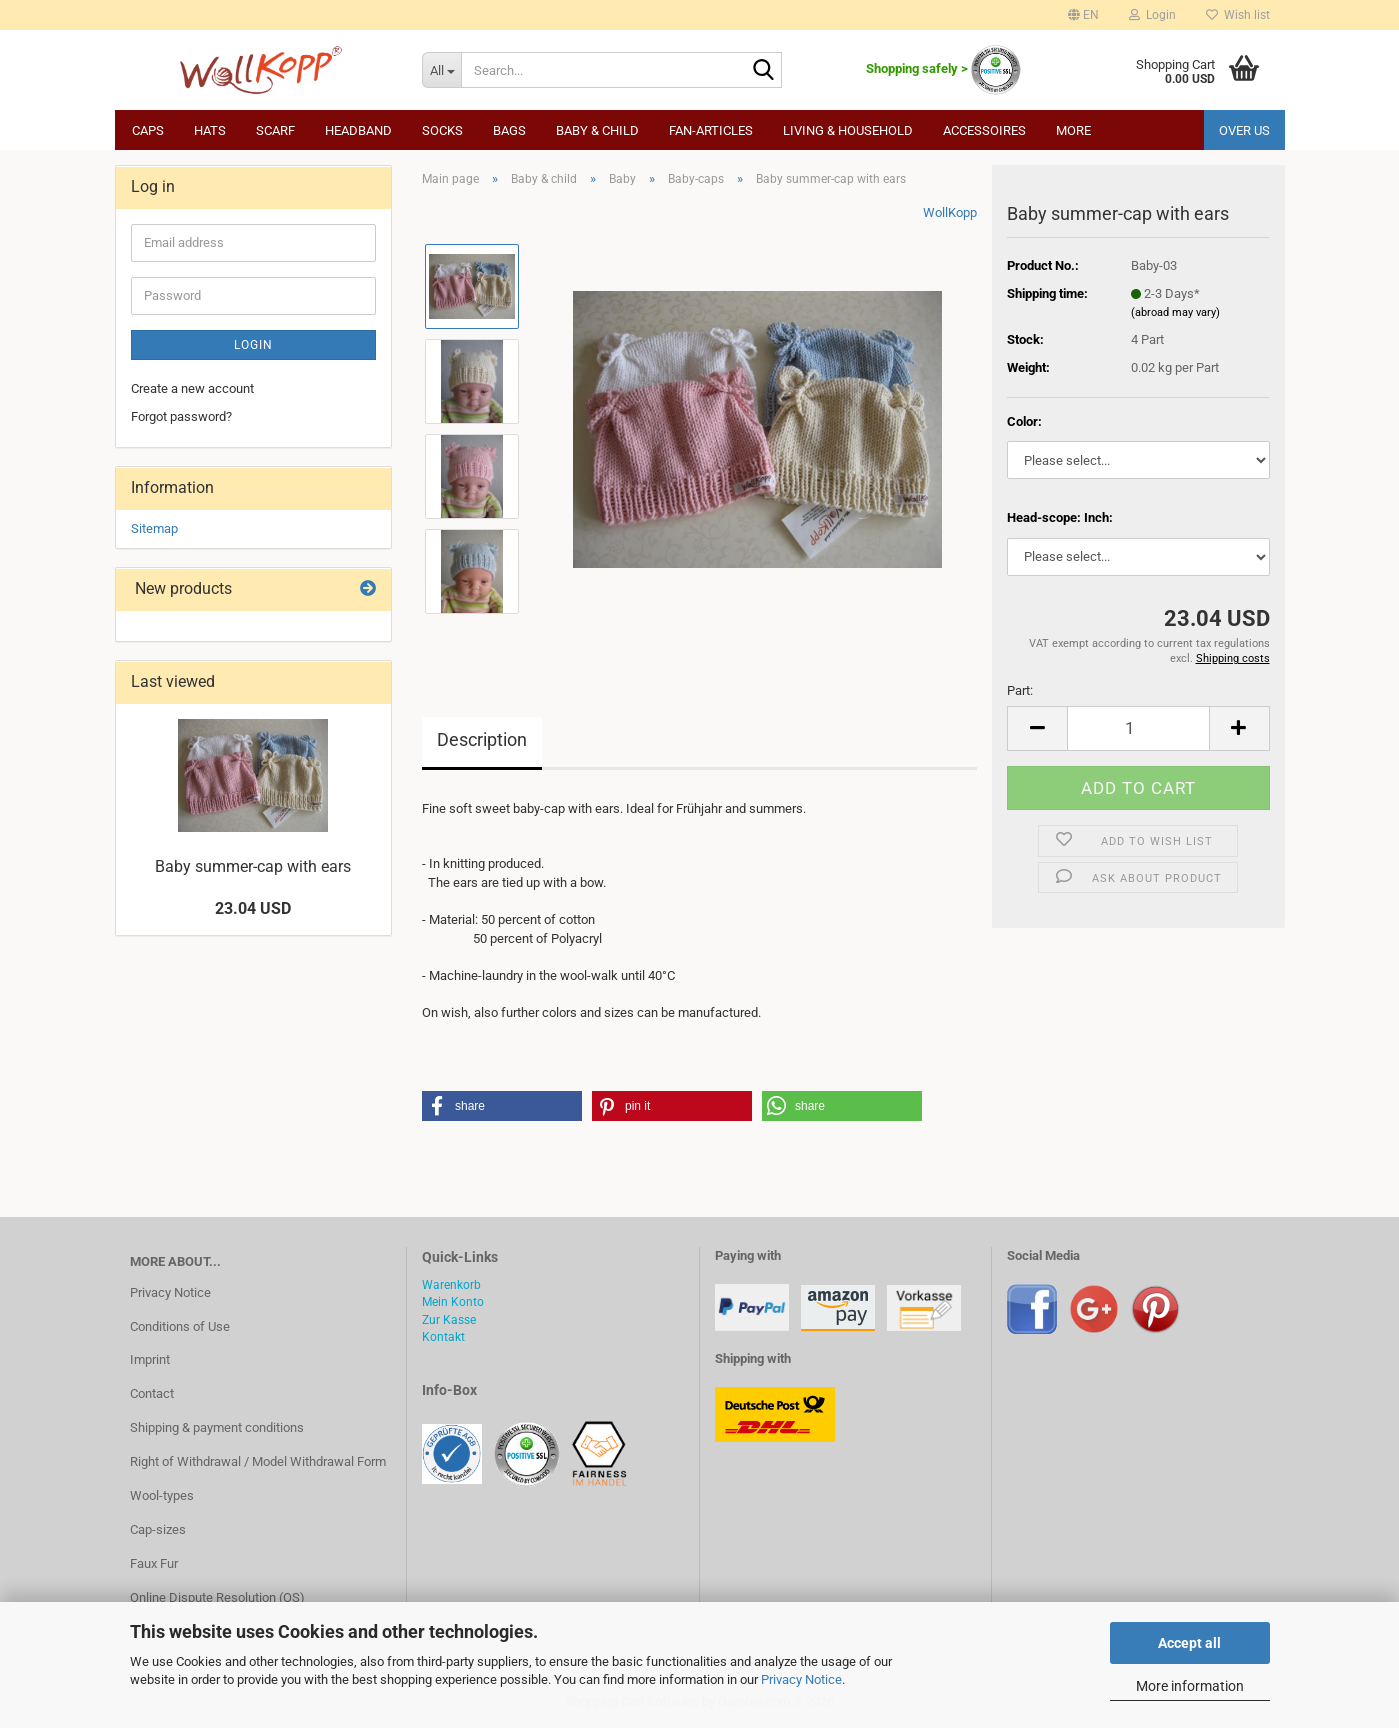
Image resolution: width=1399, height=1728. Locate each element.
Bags (509, 130)
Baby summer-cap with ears (253, 866)
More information (1190, 1686)
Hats (210, 130)
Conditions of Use (180, 1326)
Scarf (275, 130)
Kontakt (443, 1337)
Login (253, 345)
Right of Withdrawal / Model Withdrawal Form (258, 1461)
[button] (1083, 15)
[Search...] (441, 70)
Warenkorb (451, 1285)
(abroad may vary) (1175, 312)
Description (482, 739)
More (1073, 130)
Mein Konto (453, 1302)
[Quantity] (1138, 728)
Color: (1024, 421)
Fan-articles (711, 130)
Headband (358, 130)
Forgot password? (181, 416)
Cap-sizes (158, 1529)
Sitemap (154, 528)
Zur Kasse (449, 1320)
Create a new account (192, 388)
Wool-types (162, 1495)
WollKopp (950, 212)
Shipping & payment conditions (217, 1427)
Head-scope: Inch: (1060, 517)
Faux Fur (154, 1563)
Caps (148, 130)
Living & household (848, 130)
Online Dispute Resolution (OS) (217, 1597)
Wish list (1238, 15)
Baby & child (597, 130)
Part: (1020, 690)
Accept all (1189, 1643)
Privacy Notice (801, 1679)
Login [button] (1152, 15)
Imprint (150, 1359)
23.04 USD (253, 908)
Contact (152, 1393)
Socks (442, 130)
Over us (1244, 130)
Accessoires (984, 130)
